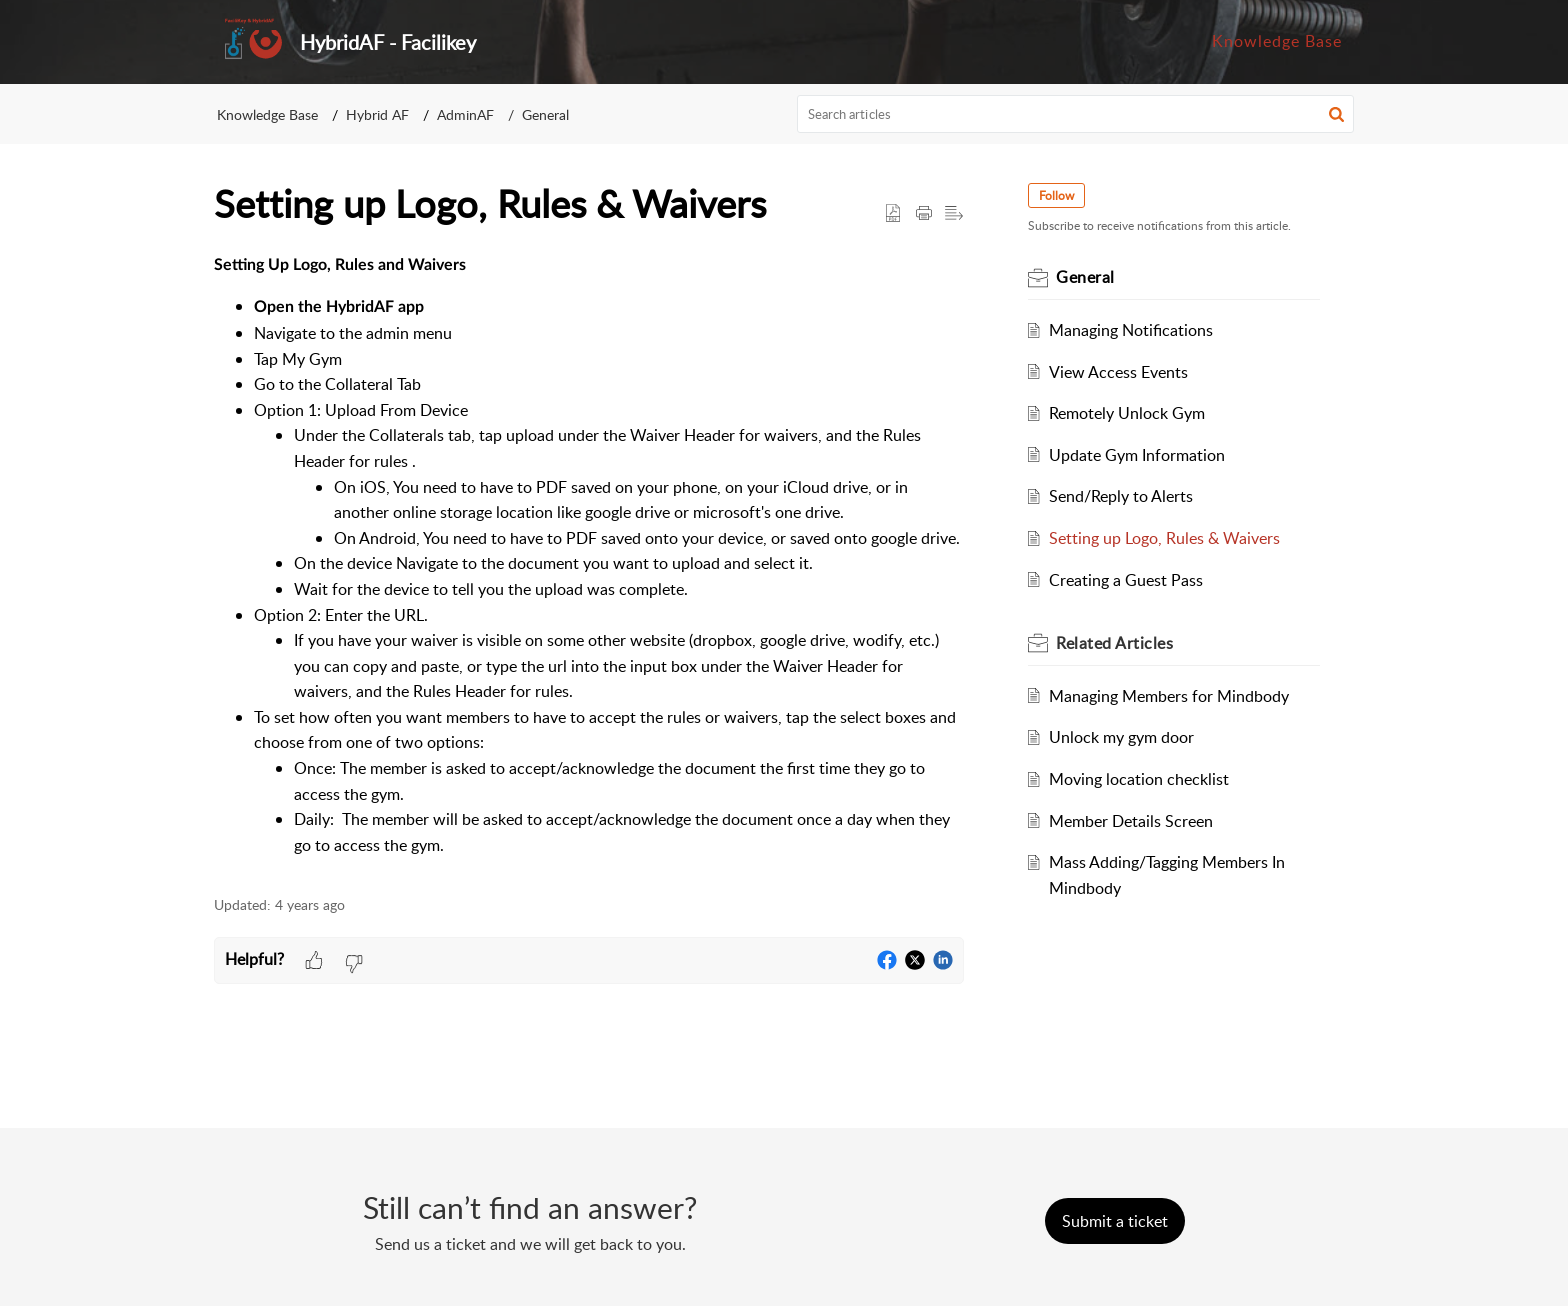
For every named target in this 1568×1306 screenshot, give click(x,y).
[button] (1336, 114)
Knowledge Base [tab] (1277, 41)
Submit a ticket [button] (1115, 1221)
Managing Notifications (1131, 330)
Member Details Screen (1131, 821)
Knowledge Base (267, 114)
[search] (1076, 114)
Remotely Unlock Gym (1127, 413)
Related (1114, 643)
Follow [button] (1056, 195)
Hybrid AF (377, 114)
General (545, 114)
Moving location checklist (1139, 779)
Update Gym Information (1137, 455)
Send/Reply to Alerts (1121, 496)
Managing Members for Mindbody (1169, 696)
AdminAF (465, 114)
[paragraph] (589, 555)
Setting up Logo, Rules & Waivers (1164, 538)
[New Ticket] (1115, 1221)
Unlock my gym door (1121, 737)
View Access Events (1118, 372)
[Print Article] (924, 214)
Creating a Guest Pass (1126, 580)
